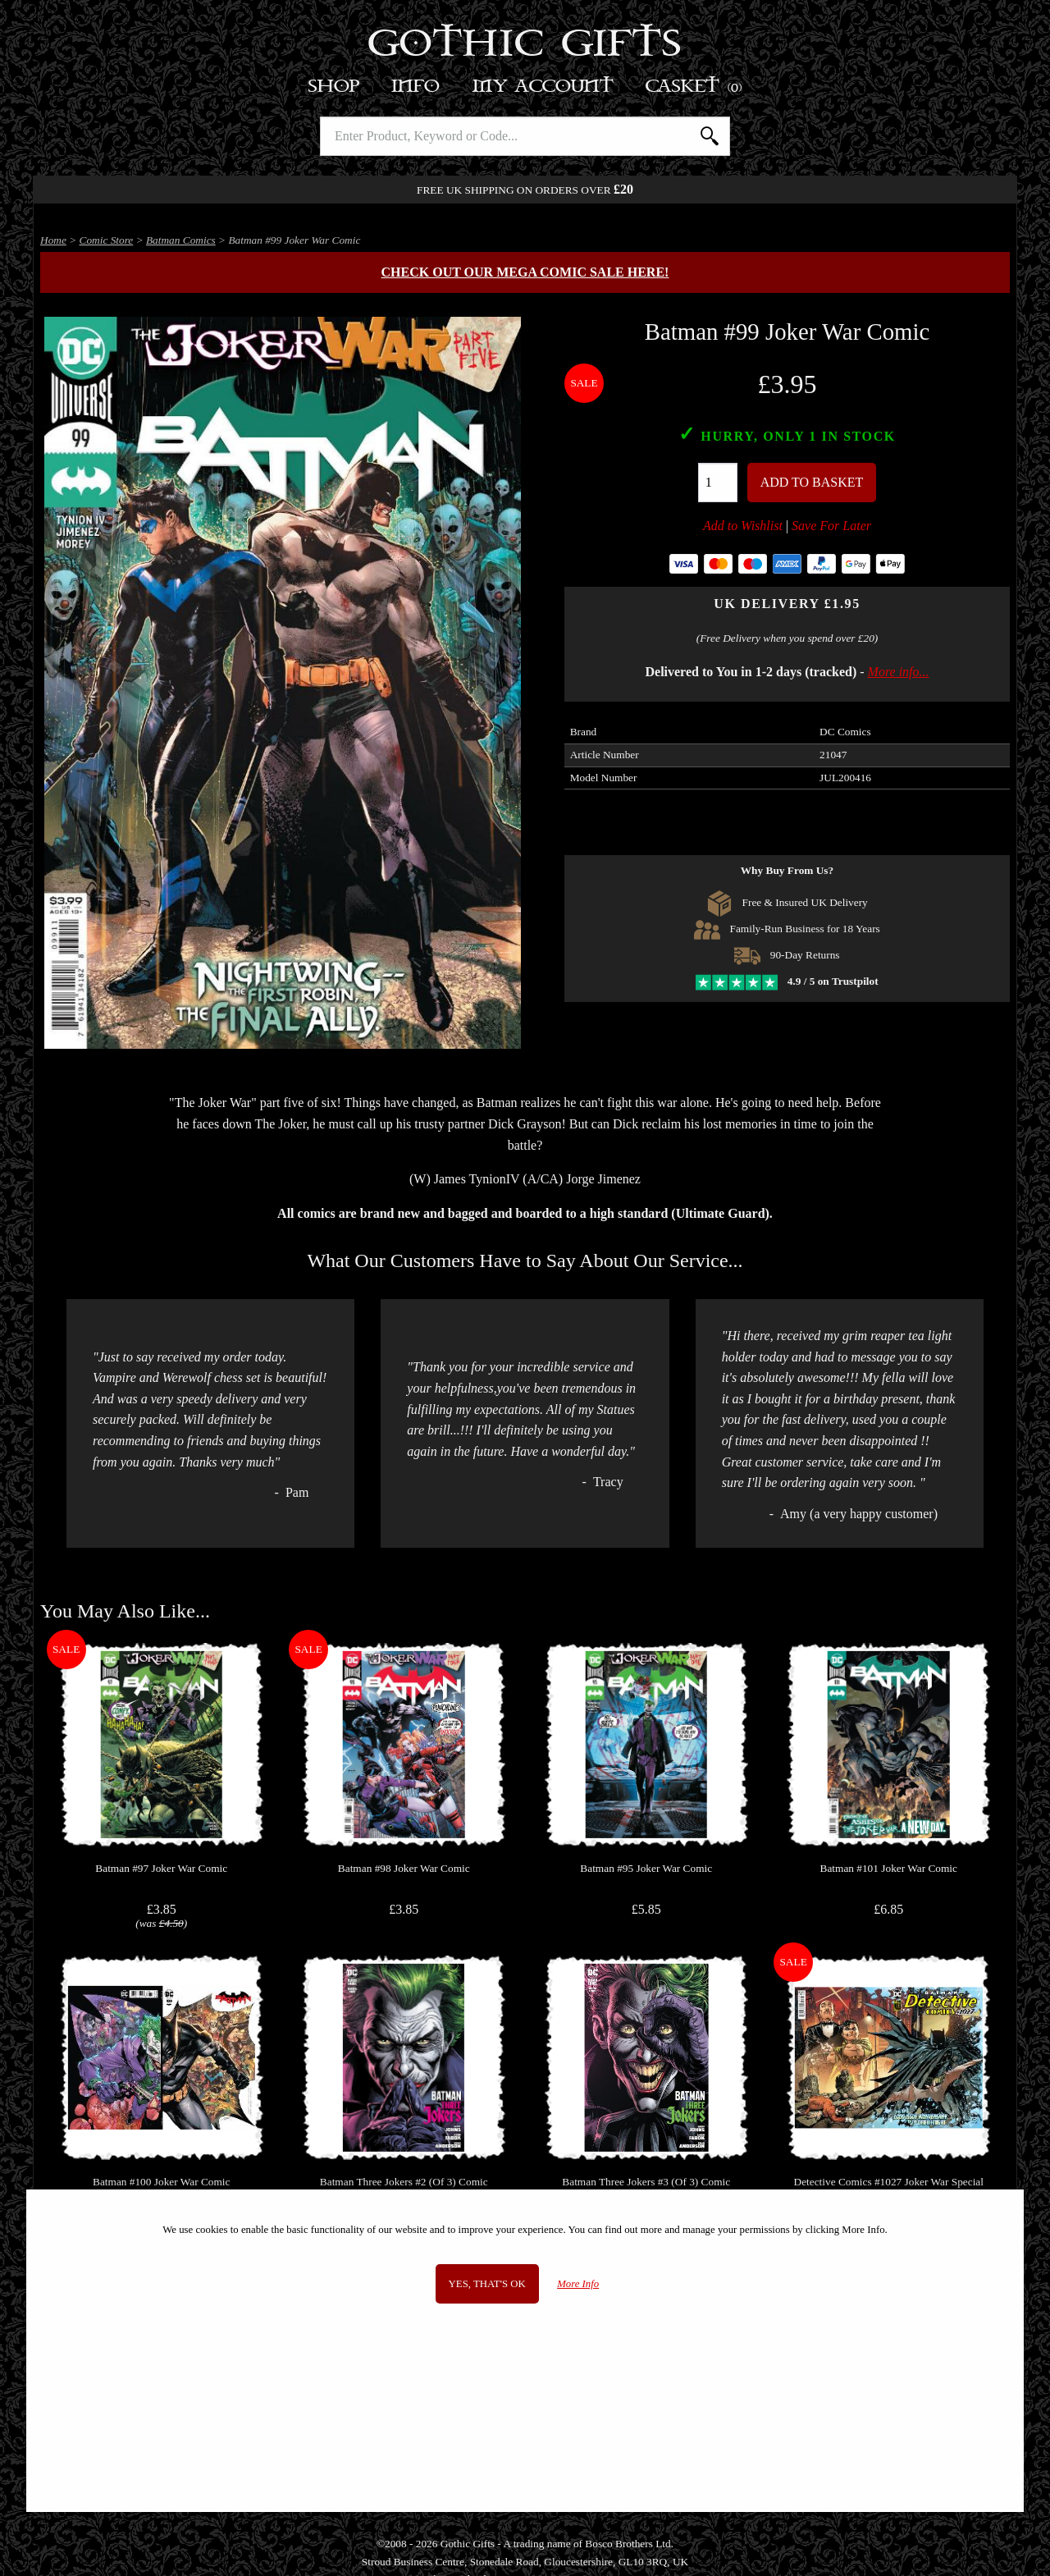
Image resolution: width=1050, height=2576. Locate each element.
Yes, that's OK (487, 2284)
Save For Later (831, 526)
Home (53, 240)
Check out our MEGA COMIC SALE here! (525, 272)
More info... (898, 672)
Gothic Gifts (525, 45)
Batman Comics (181, 240)
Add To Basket (812, 482)
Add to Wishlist (743, 526)
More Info (578, 2284)
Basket (694, 86)
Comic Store (107, 240)
